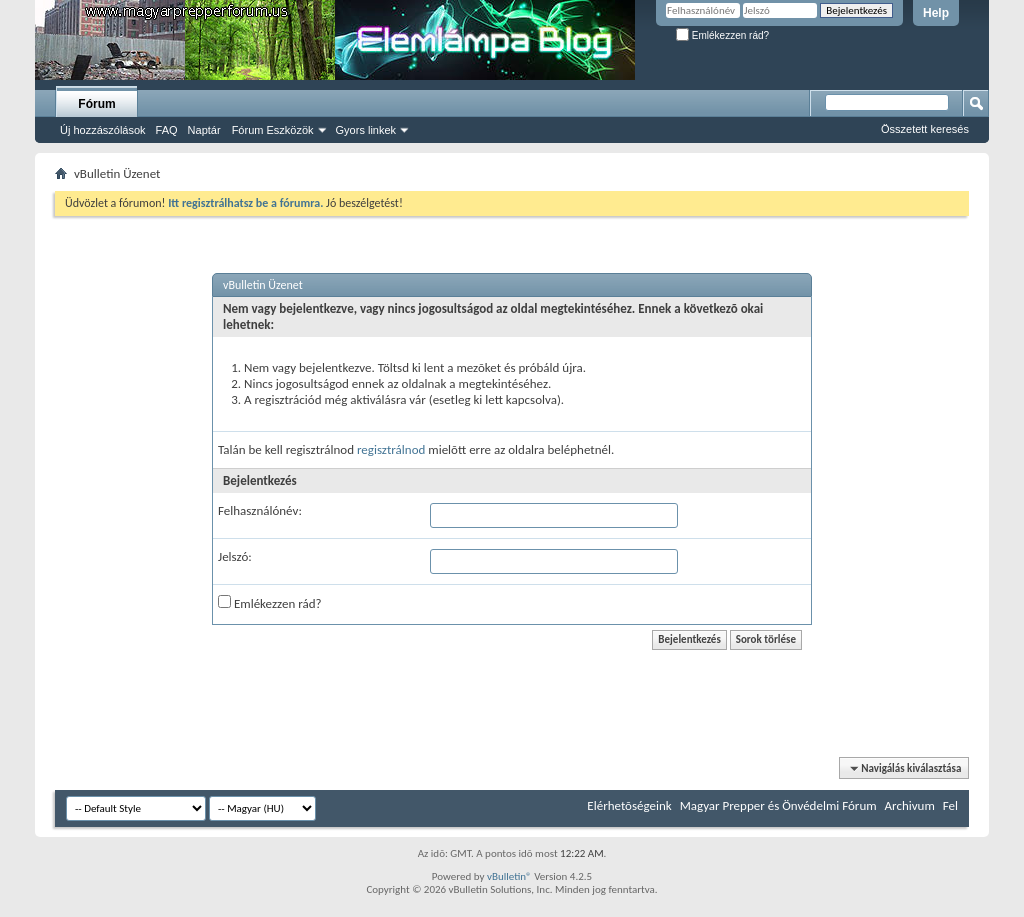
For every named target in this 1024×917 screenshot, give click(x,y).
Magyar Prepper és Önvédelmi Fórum (778, 805)
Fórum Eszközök (273, 130)
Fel (950, 805)
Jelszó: (235, 556)
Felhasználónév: (260, 510)
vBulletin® (509, 876)
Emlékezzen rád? (722, 35)
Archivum (910, 805)
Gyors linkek (366, 130)
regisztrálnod (391, 449)
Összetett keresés (925, 129)
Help (936, 13)
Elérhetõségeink (629, 805)
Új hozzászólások (103, 130)
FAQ (167, 130)
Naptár (204, 130)
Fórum (96, 104)
